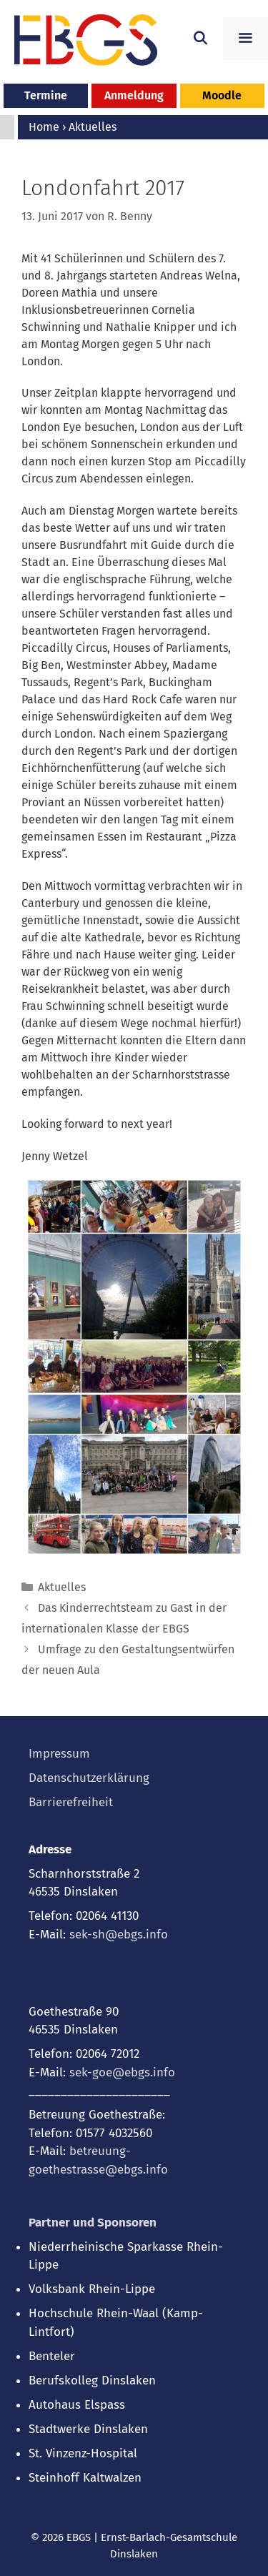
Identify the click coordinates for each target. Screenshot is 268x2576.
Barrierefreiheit (71, 1802)
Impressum (59, 1753)
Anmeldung (134, 95)
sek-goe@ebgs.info (122, 2072)
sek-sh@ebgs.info (118, 1934)
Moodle (222, 95)
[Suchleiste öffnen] (200, 38)
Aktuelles (62, 1587)
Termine (45, 95)
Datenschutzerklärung (89, 1777)
